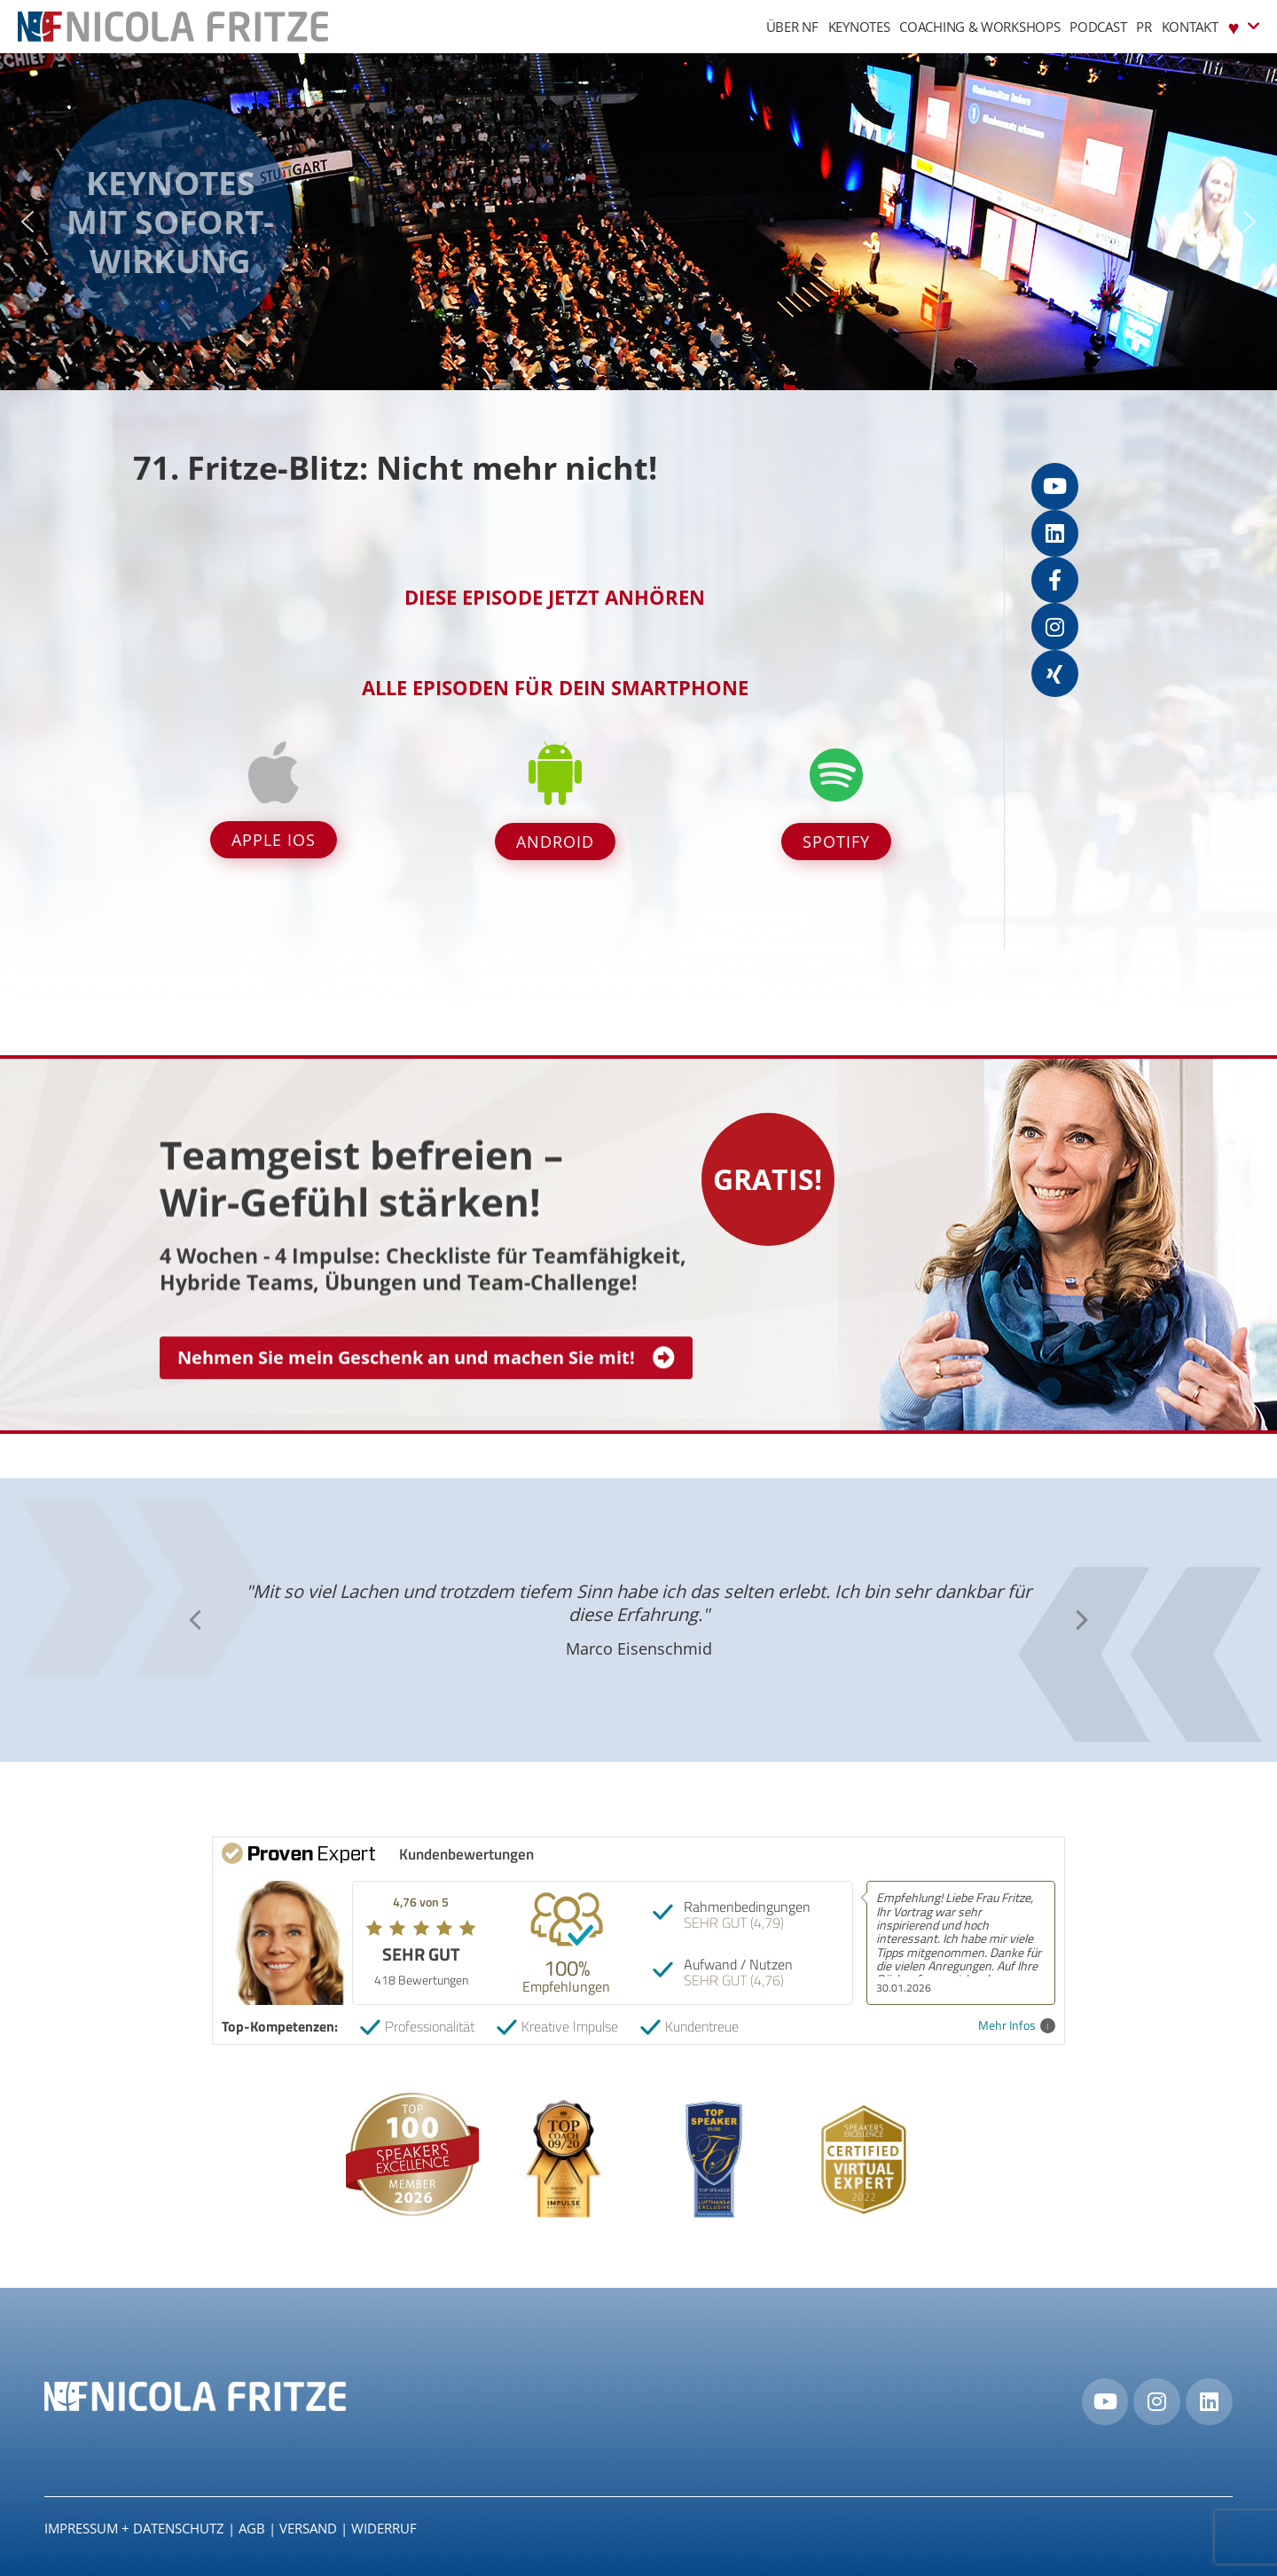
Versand (308, 2528)
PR (1143, 26)
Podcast (1097, 26)
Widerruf (384, 2528)
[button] (27, 221)
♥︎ (1243, 26)
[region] (638, 221)
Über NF (792, 26)
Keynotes (859, 26)
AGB (252, 2528)
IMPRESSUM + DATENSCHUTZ (134, 2528)
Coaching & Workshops (979, 26)
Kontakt (1190, 26)
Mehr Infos (1016, 2025)
